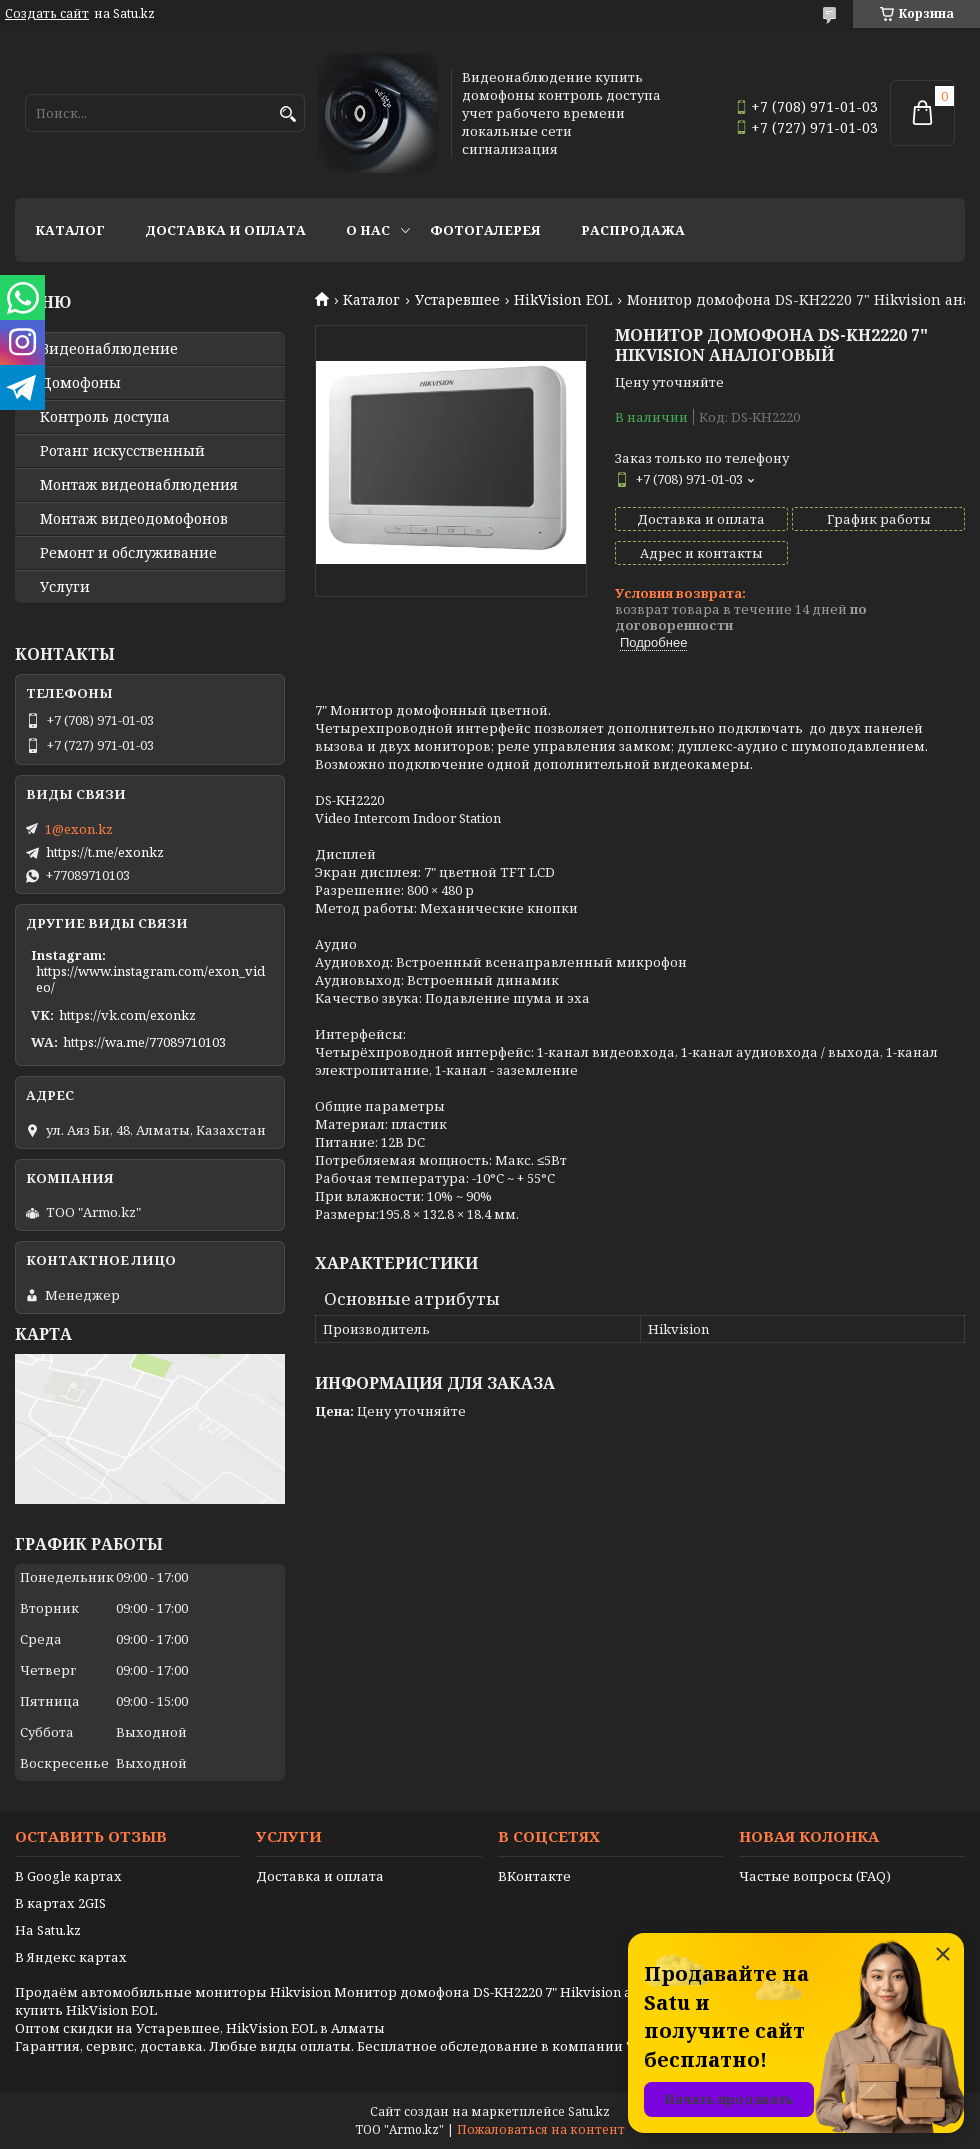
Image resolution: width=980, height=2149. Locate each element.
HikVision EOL (563, 300)
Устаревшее (457, 300)
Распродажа (633, 230)
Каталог (70, 230)
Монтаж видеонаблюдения (139, 485)
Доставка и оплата (225, 230)
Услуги (65, 587)
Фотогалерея (485, 230)
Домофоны (80, 383)
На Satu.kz (48, 1930)
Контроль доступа (105, 417)
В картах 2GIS (60, 1903)
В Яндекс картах (71, 1957)
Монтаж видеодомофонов (134, 519)
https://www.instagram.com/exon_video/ (150, 979)
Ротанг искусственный (122, 451)
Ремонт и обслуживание (128, 553)
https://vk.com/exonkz (127, 1015)
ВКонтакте (534, 1876)
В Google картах (68, 1876)
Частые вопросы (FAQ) (815, 1876)
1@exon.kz (79, 829)
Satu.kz (589, 2111)
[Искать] (287, 114)
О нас (368, 230)
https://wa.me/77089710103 (144, 1042)
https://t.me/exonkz (105, 852)
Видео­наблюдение (109, 349)
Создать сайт (47, 14)
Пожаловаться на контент (541, 2129)
